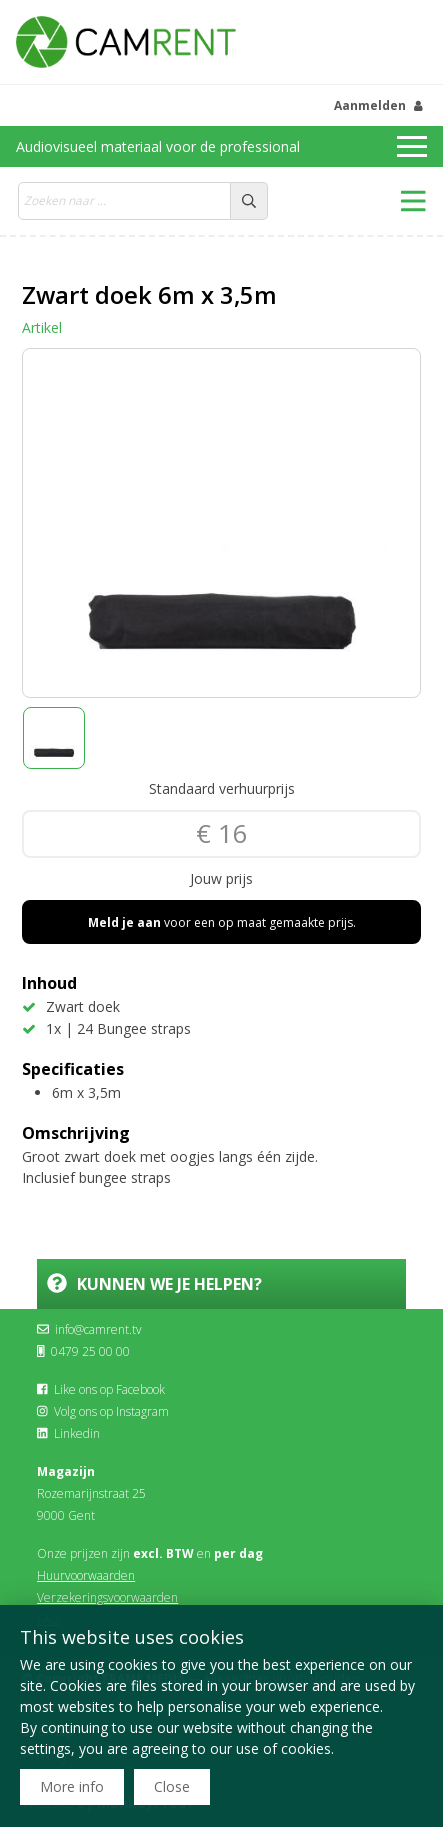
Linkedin (68, 1433)
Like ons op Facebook (101, 1389)
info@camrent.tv (89, 1329)
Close (172, 1786)
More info (72, 1786)
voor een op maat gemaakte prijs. (222, 922)
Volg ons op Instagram (103, 1411)
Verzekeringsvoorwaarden (107, 1597)
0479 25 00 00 (83, 1351)
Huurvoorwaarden (86, 1575)
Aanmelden (370, 105)
